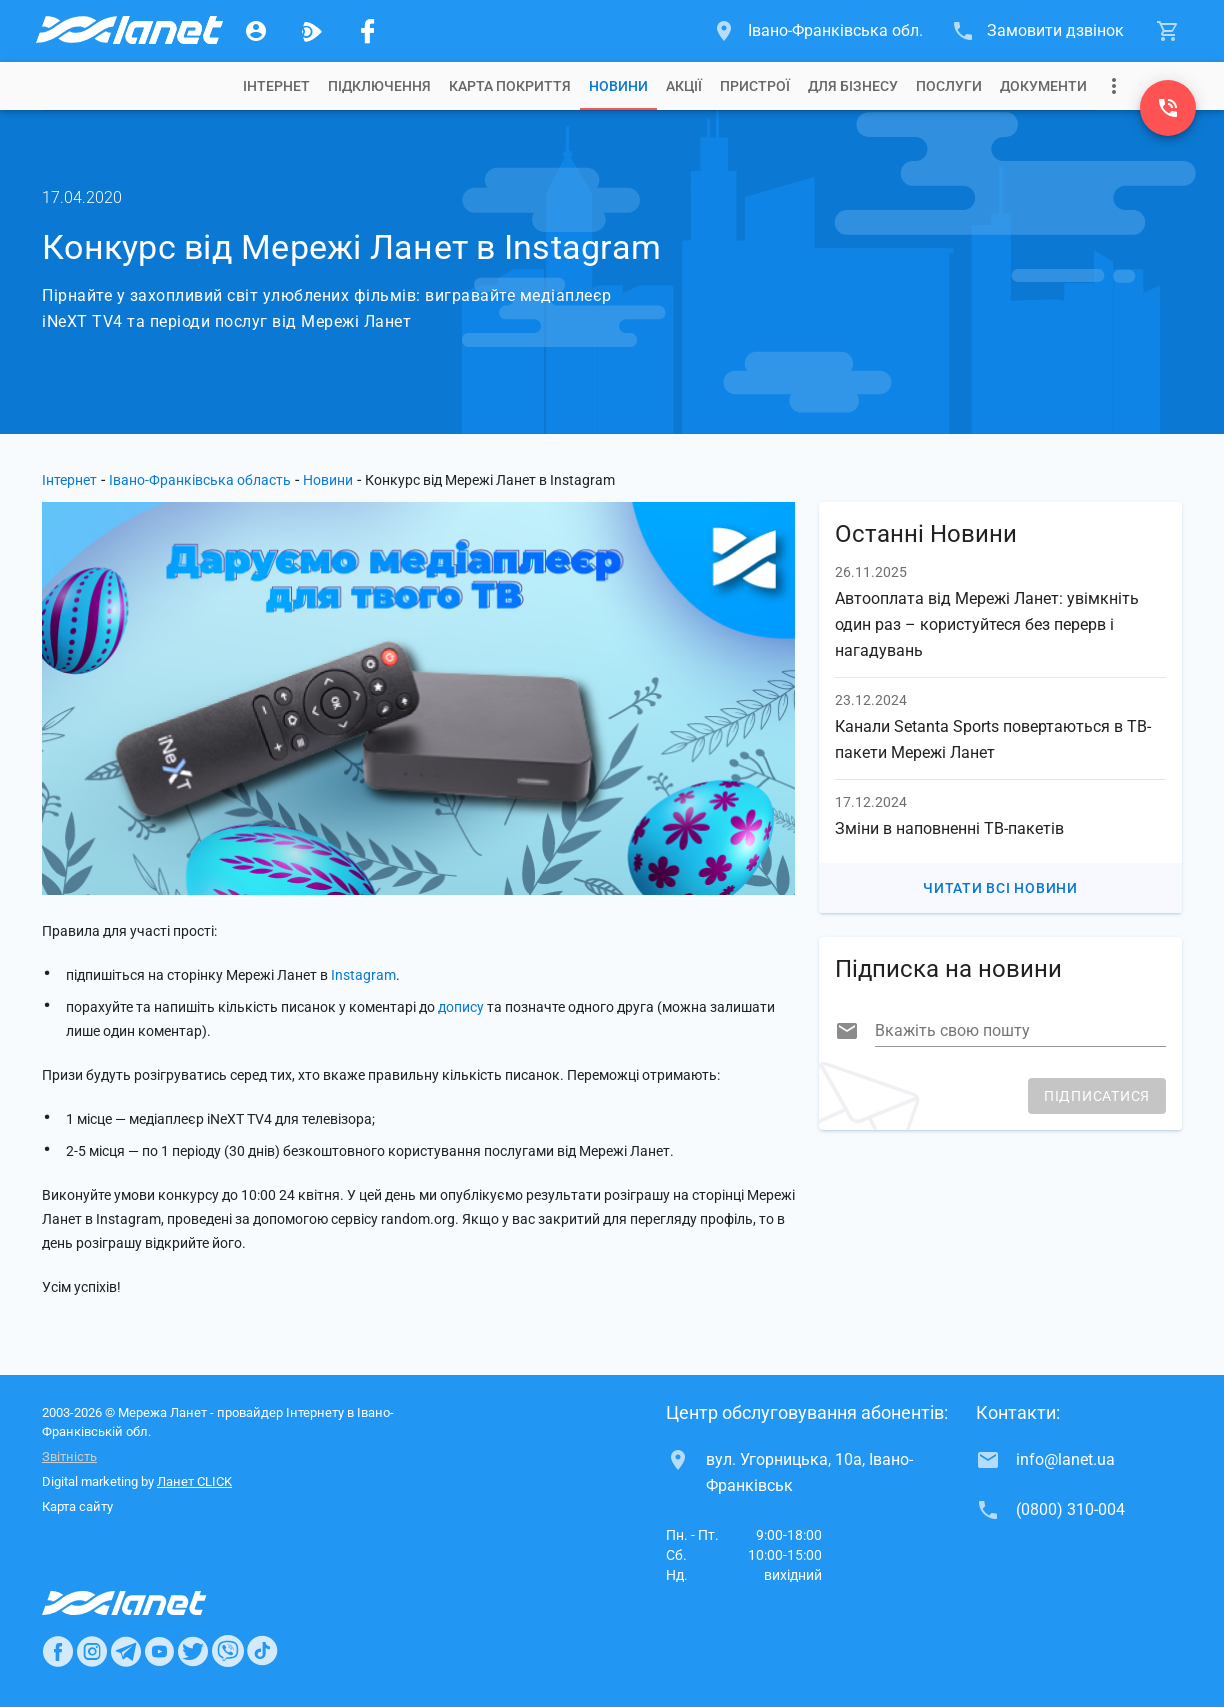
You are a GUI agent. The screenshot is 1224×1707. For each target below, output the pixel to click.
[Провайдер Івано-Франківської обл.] (128, 31)
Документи (1043, 86)
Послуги (949, 86)
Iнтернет (276, 86)
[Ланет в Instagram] (92, 1651)
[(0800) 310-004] (1168, 108)
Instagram (363, 975)
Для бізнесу (853, 86)
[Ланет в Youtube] (159, 1651)
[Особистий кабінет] (256, 31)
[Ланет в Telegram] (126, 1651)
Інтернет (69, 480)
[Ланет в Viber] (228, 1651)
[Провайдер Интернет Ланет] (147, 1603)
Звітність (69, 1456)
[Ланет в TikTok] (262, 1651)
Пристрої (755, 86)
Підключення (379, 86)
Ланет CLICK (194, 1481)
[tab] (276, 86)
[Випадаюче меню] (1114, 86)
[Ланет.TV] (312, 31)
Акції (684, 86)
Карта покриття (510, 86)
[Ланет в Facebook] (58, 1651)
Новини (618, 86)
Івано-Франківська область (200, 480)
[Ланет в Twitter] (193, 1651)
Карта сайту (77, 1506)
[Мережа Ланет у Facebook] (368, 31)
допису (461, 1007)
